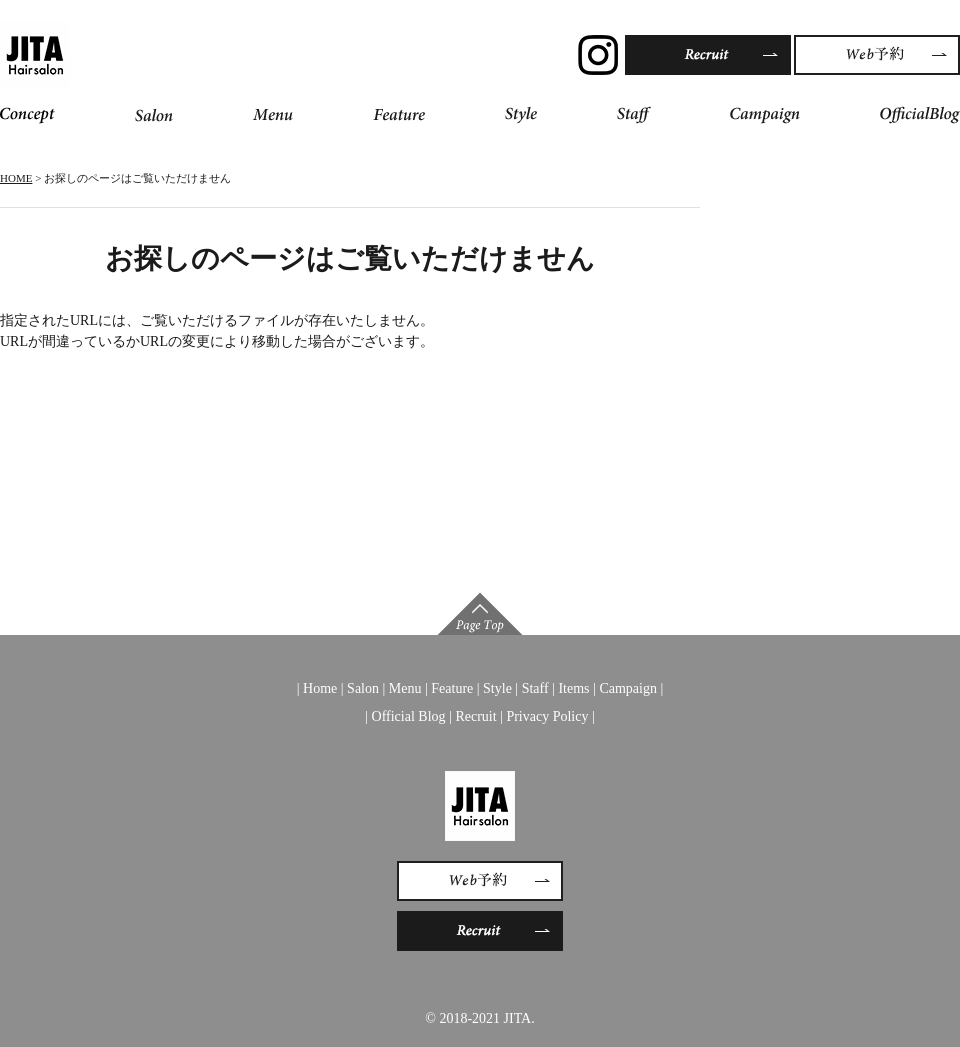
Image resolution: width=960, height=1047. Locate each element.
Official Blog (409, 716)
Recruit (475, 716)
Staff (535, 688)
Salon (363, 688)
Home (320, 688)
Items (573, 688)
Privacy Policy (547, 716)
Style (497, 688)
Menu (405, 688)
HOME (16, 178)
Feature (452, 688)
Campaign (628, 688)
